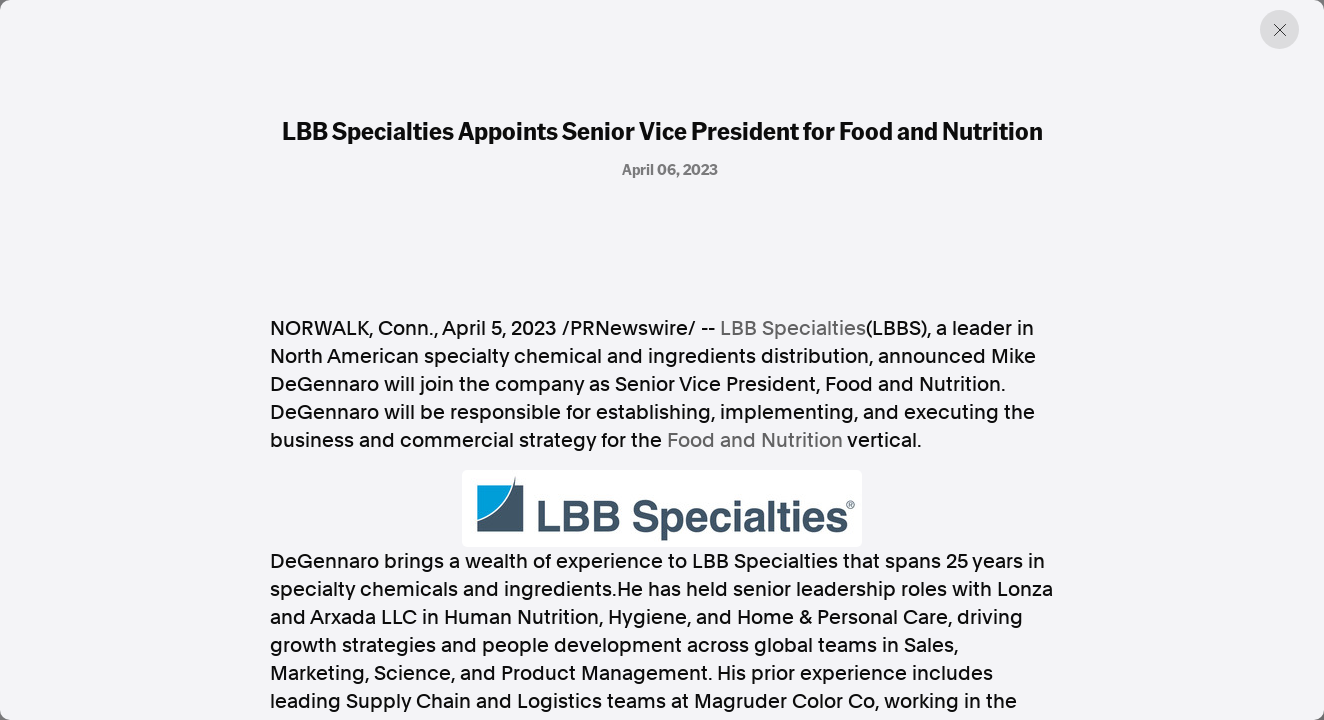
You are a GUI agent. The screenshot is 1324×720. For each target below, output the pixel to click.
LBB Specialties (793, 328)
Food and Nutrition (755, 440)
